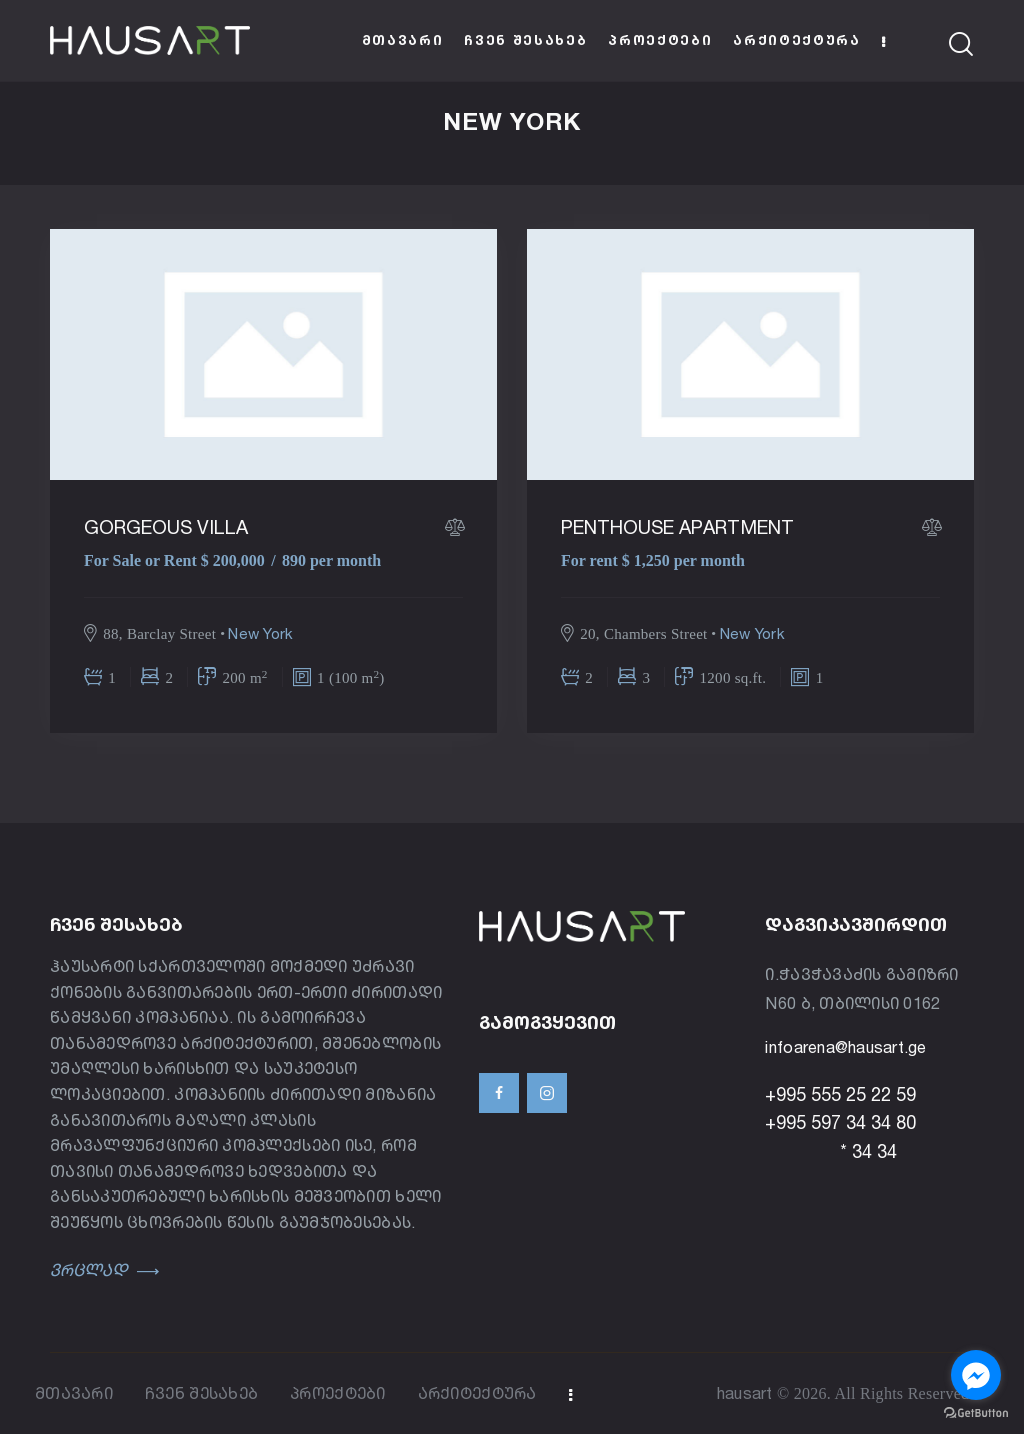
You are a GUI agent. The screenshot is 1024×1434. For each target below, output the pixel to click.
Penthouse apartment (678, 527)
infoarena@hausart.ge (845, 1047)
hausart (745, 1393)
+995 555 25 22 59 (840, 1094)
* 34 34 (831, 1151)
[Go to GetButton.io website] (976, 1413)
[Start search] (961, 44)
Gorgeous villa (166, 527)
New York (260, 633)
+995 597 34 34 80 (840, 1123)
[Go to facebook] (976, 1375)
